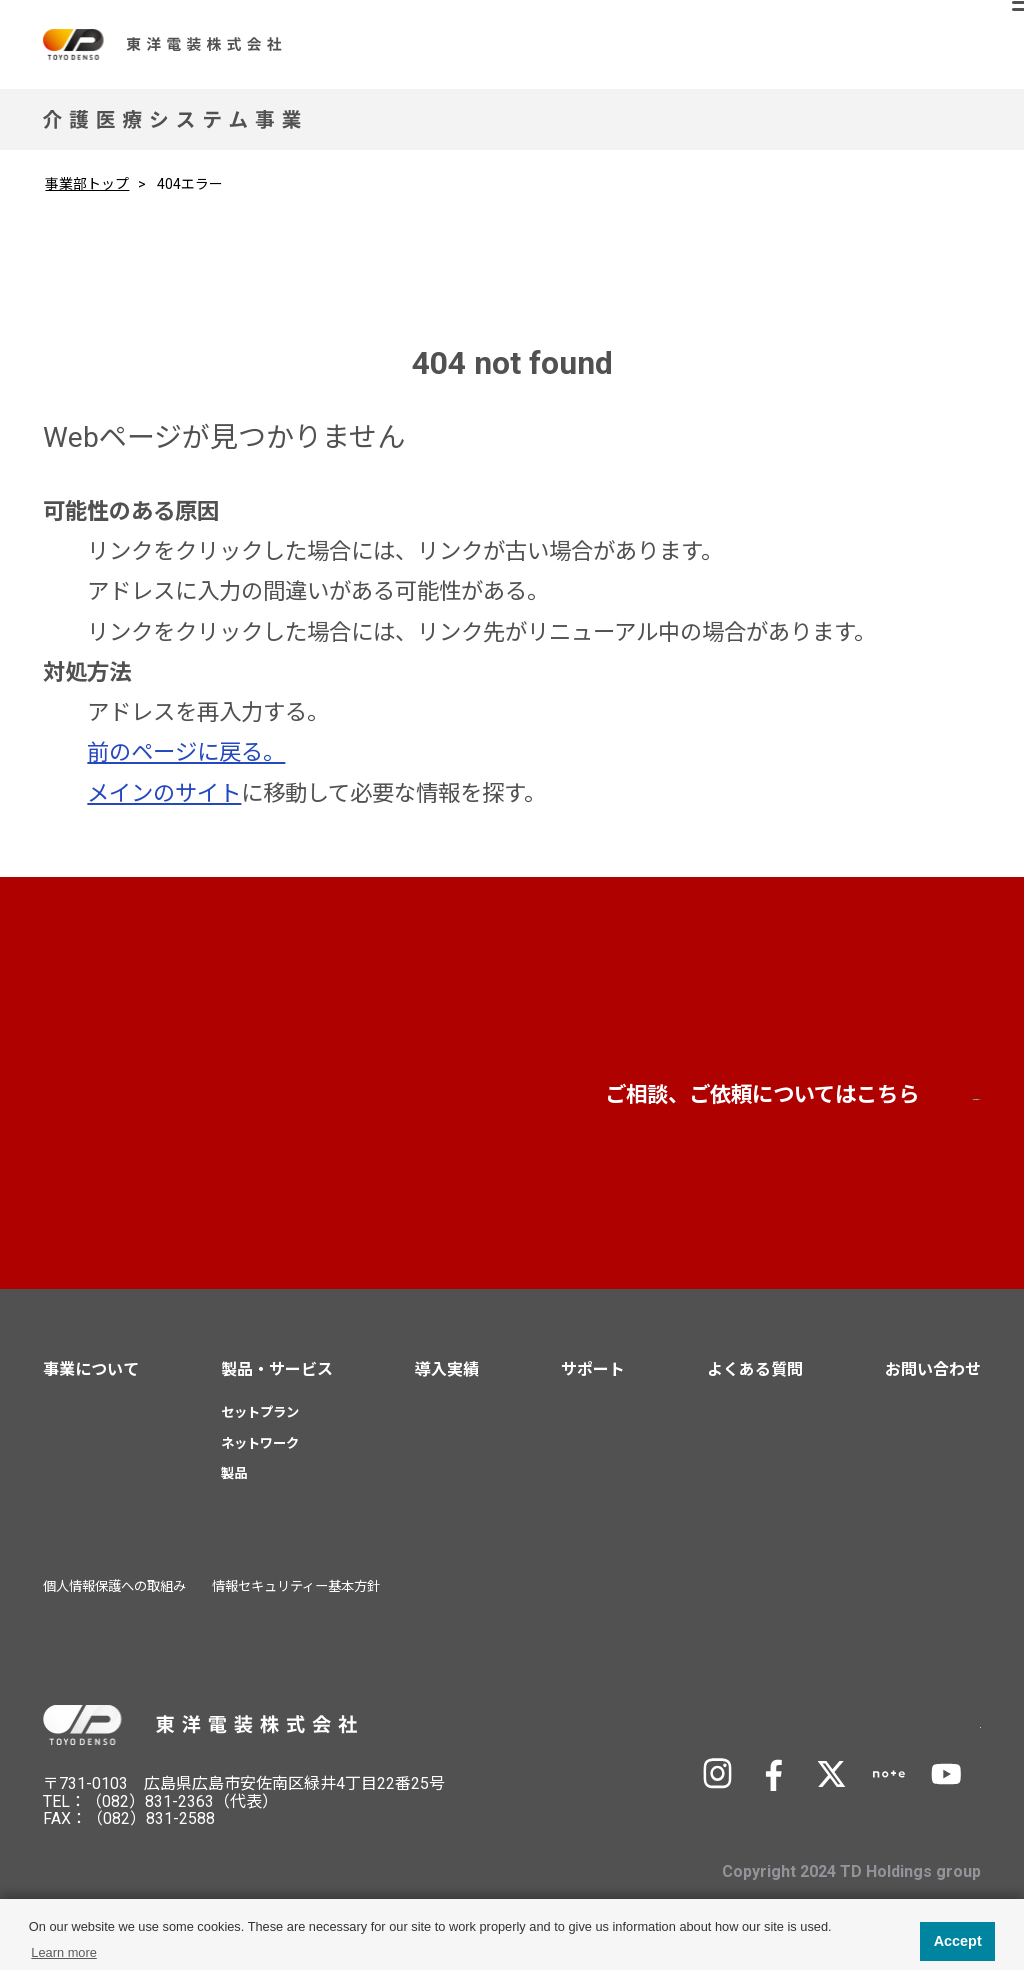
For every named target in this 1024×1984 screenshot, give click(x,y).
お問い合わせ (802, 1105)
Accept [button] (958, 1941)
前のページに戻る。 (186, 752)
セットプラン (260, 1425)
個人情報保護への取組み (114, 1600)
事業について (91, 1383)
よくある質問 (755, 1383)
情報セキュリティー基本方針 (296, 1600)
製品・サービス (277, 1383)
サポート (593, 1383)
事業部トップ (87, 184)
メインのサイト (164, 793)
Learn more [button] (63, 1952)
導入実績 (447, 1383)
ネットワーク (260, 1456)
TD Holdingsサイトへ (851, 1735)
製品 (234, 1487)
